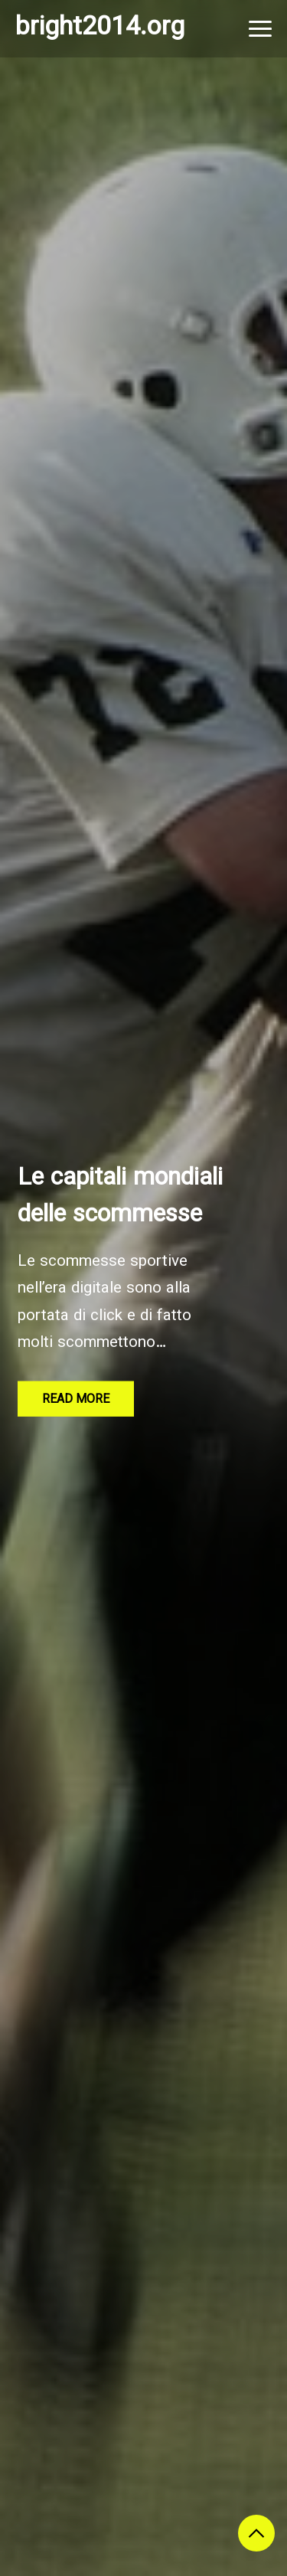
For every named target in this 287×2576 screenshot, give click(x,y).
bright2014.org (99, 28)
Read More (75, 1400)
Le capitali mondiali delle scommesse (120, 1196)
